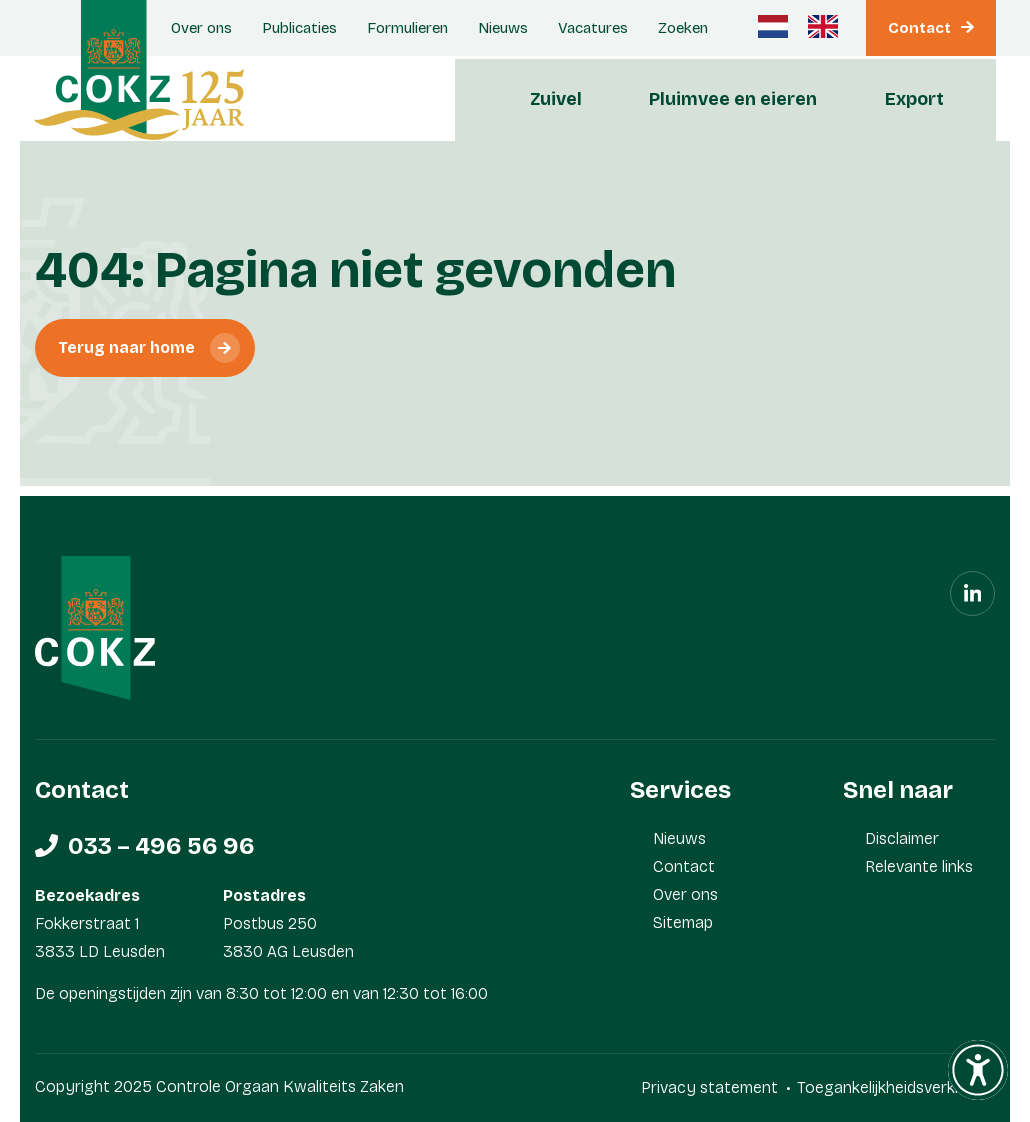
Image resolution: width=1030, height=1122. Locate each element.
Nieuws (503, 28)
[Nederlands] (773, 26)
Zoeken (683, 28)
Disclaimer (902, 838)
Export (914, 99)
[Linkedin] (972, 593)
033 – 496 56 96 (161, 846)
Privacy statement (709, 1087)
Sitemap (683, 922)
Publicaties (299, 28)
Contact (919, 28)
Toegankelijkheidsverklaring (896, 1087)
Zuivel (556, 99)
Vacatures (593, 28)
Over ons (685, 894)
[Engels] (823, 26)
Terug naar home (126, 347)
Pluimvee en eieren (733, 99)
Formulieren (407, 28)
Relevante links (919, 866)
